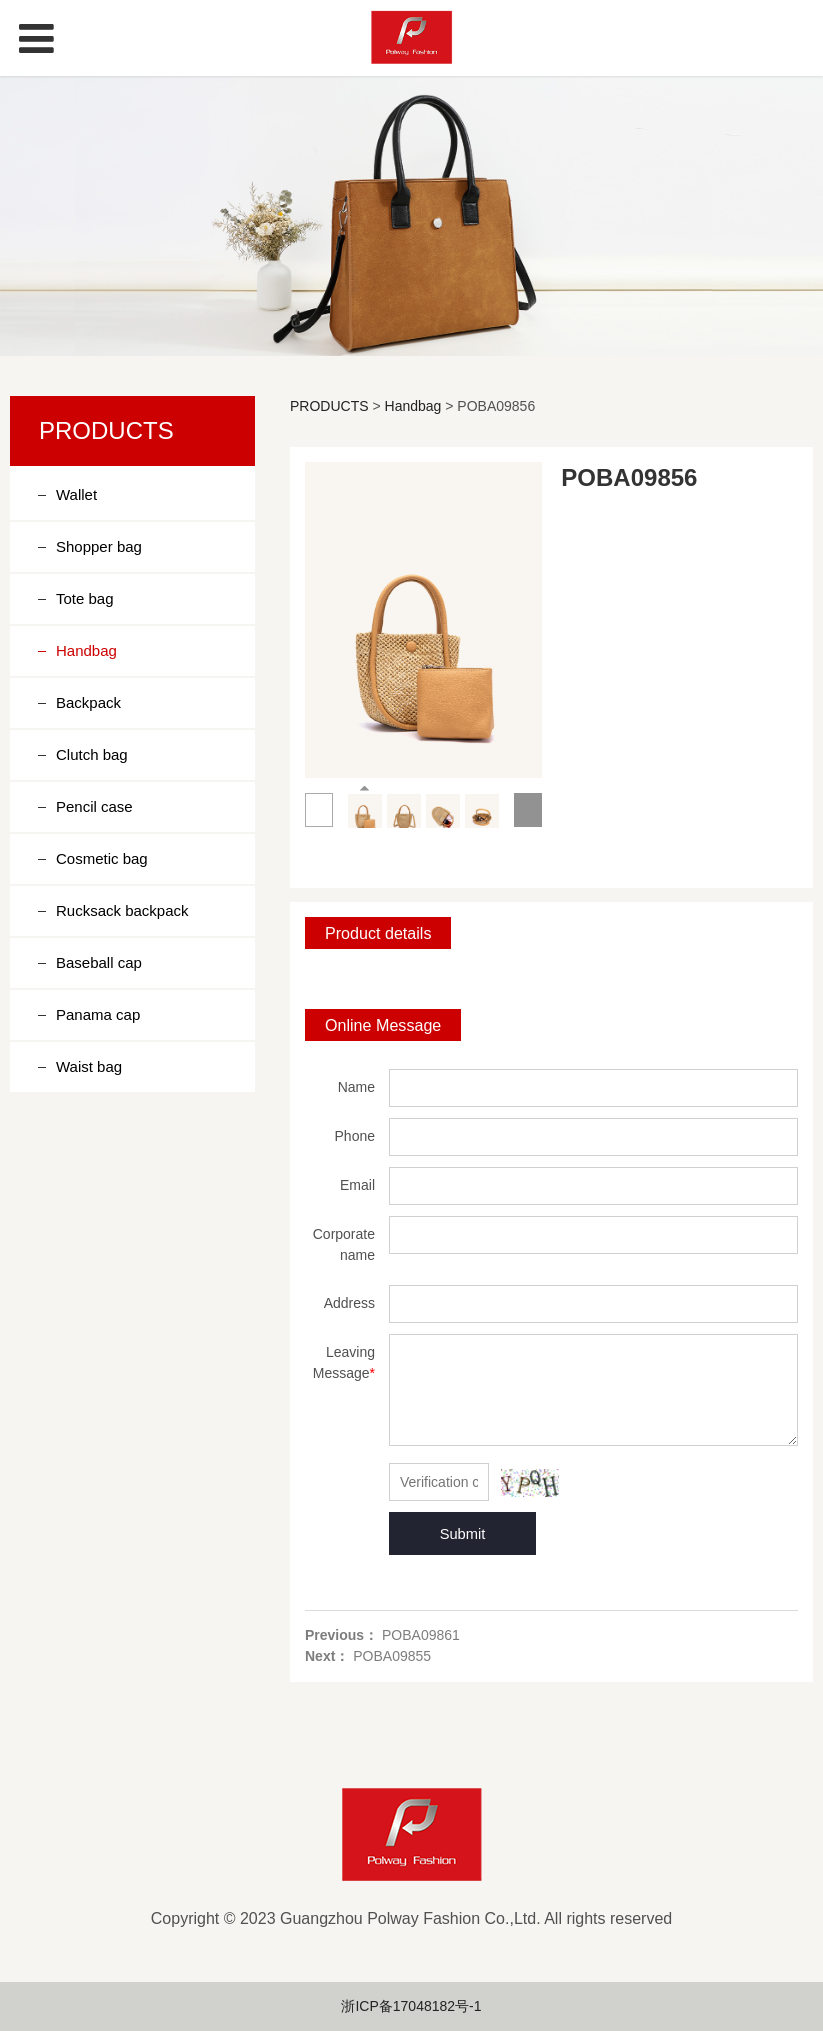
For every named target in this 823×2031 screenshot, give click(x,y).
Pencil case (94, 806)
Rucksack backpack (122, 910)
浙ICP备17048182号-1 (411, 2006)
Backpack (88, 702)
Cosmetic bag (102, 858)
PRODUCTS (329, 406)
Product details (378, 933)
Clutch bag (92, 754)
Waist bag (89, 1066)
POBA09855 (392, 1656)
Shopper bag (99, 546)
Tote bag (85, 598)
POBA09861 (421, 1635)
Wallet (76, 494)
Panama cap (98, 1014)
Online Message (383, 1025)
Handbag (86, 650)
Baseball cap (99, 962)
